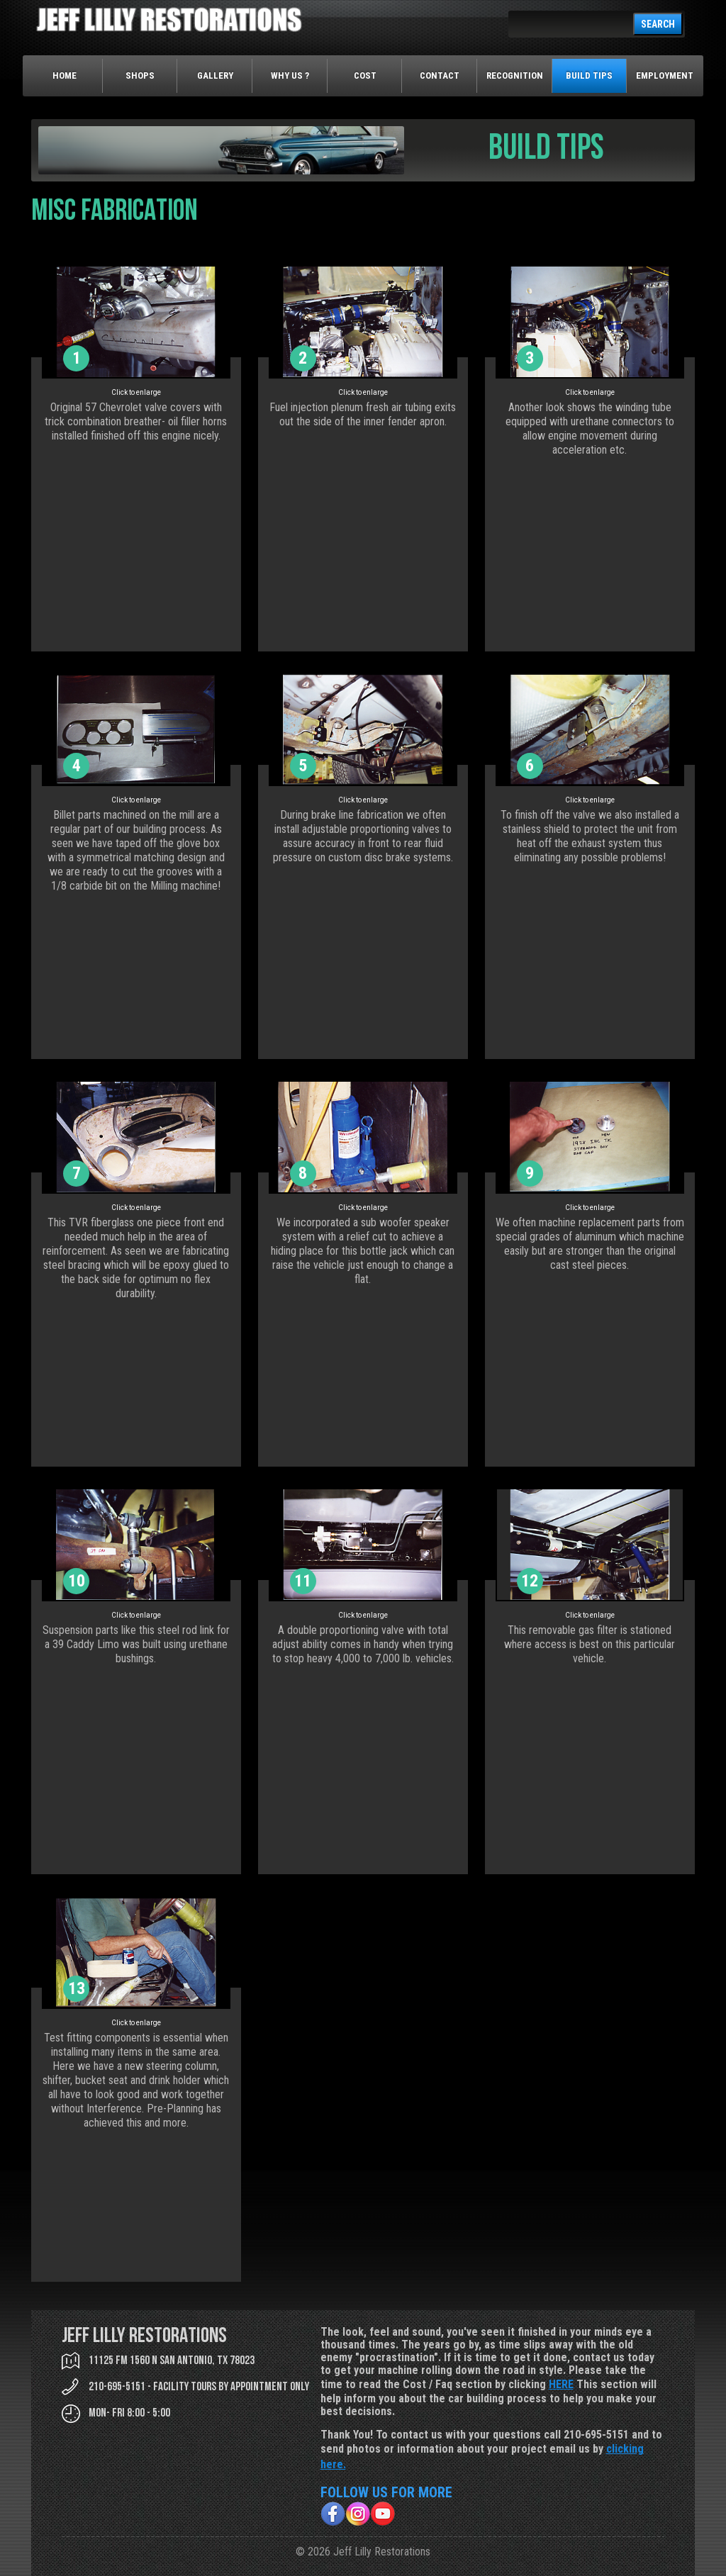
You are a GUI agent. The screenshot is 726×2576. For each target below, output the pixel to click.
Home (64, 75)
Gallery (215, 75)
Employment (664, 75)
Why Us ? (290, 75)
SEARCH (658, 24)
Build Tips (589, 75)
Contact (439, 75)
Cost (365, 75)
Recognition (514, 75)
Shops (140, 75)
